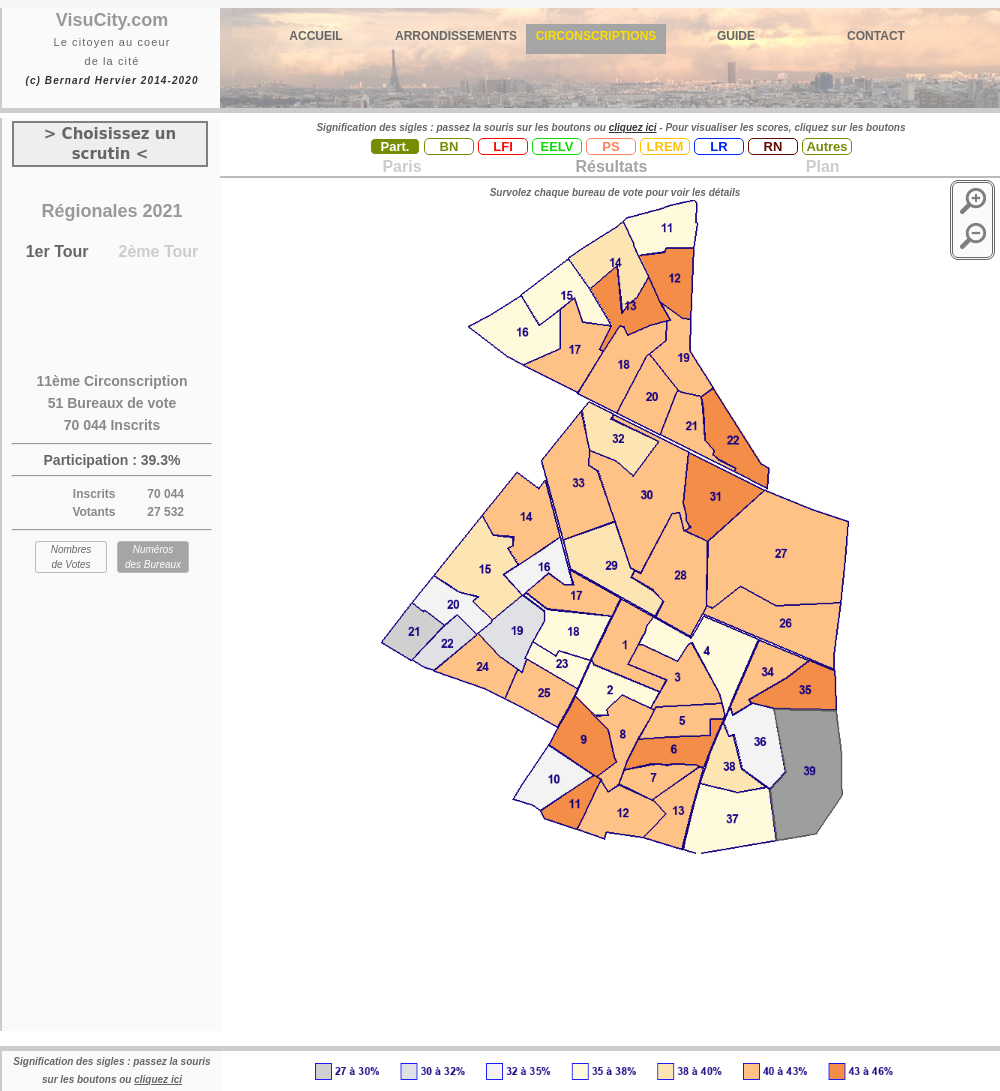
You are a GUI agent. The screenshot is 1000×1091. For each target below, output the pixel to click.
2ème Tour (159, 251)
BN (449, 146)
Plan (820, 166)
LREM (665, 146)
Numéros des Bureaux (153, 557)
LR (718, 146)
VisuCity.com (112, 20)
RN (773, 146)
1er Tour (57, 251)
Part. (395, 146)
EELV (557, 146)
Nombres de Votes (71, 557)
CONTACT (876, 36)
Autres (826, 146)
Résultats (611, 166)
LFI (503, 146)
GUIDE (736, 36)
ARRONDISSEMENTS (456, 36)
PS (610, 146)
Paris (401, 166)
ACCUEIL (315, 36)
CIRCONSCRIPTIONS (596, 36)
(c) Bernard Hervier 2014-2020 (111, 80)
